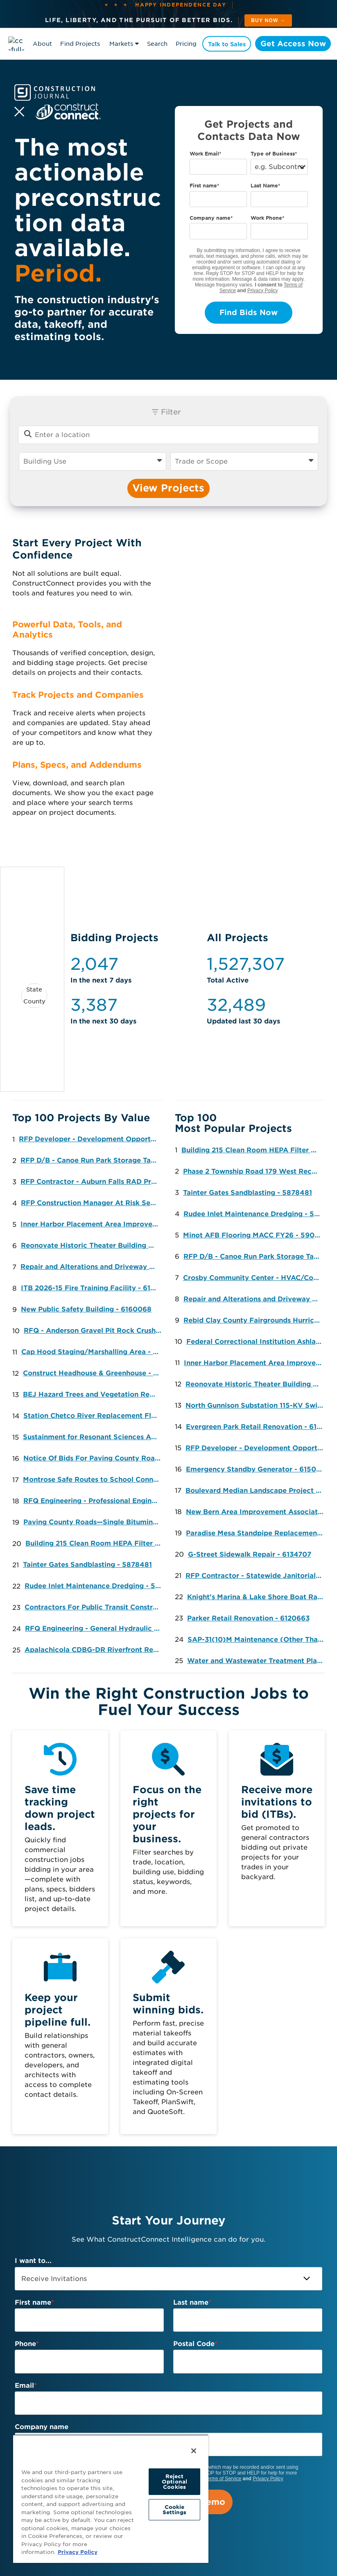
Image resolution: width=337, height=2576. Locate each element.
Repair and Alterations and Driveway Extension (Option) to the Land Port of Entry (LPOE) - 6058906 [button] (91, 1267)
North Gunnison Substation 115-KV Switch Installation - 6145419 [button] (256, 1405)
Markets (121, 44)
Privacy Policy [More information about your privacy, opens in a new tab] (77, 2552)
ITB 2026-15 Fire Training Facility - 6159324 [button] (92, 1288)
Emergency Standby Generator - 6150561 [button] (257, 1469)
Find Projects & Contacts (80, 45)
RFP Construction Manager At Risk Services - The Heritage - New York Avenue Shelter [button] (92, 1203)
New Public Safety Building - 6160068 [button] (86, 1309)
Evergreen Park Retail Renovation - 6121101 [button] (257, 1427)
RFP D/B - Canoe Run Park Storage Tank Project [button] (91, 1160)
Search (157, 44)
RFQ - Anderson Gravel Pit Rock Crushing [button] (95, 1330)
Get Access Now (292, 43)
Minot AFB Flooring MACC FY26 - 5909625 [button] (254, 1235)
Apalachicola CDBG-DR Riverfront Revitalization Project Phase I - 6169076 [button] (96, 1650)
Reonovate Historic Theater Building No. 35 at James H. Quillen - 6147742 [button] (92, 1245)
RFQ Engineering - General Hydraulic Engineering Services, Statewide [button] (96, 1628)
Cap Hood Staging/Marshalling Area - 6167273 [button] (92, 1352)
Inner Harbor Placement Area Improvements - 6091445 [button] (91, 1224)
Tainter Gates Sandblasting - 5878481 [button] (87, 1565)
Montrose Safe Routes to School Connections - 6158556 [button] (94, 1479)
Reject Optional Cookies (174, 2481)
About (42, 44)
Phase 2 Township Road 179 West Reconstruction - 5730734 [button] (254, 1171)
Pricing (186, 44)
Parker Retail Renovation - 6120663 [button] (248, 1618)
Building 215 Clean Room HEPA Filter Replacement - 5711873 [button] (96, 1543)
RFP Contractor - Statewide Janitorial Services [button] (256, 1576)
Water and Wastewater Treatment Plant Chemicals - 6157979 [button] (258, 1661)
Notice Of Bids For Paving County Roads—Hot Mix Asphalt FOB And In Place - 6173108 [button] (94, 1458)
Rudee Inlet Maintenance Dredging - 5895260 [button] (96, 1586)
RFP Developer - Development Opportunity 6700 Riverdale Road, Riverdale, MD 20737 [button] (90, 1139)
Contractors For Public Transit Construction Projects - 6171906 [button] (96, 1607)
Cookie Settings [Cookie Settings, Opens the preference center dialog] (175, 2509)
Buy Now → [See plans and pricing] (268, 20)
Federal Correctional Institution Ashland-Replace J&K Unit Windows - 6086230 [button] (257, 1341)
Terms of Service (223, 2478)
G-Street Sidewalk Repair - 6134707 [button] (249, 1554)
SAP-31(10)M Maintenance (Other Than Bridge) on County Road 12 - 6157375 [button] (259, 1639)
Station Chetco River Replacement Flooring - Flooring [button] (94, 1416)
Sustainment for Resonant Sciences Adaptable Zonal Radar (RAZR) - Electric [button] (94, 1437)
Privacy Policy (262, 290)
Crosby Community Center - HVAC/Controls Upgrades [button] (254, 1278)
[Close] (194, 2451)
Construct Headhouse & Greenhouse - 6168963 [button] (94, 1373)
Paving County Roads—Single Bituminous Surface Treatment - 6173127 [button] (94, 1522)
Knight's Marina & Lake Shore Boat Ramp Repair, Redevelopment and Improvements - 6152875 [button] (258, 1597)
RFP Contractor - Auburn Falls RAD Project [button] (91, 1181)
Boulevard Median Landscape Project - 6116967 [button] (256, 1490)
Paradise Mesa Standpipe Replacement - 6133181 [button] (257, 1533)
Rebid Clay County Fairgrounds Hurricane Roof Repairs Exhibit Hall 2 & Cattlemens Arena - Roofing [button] (254, 1320)
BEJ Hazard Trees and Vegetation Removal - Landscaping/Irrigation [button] (94, 1394)
